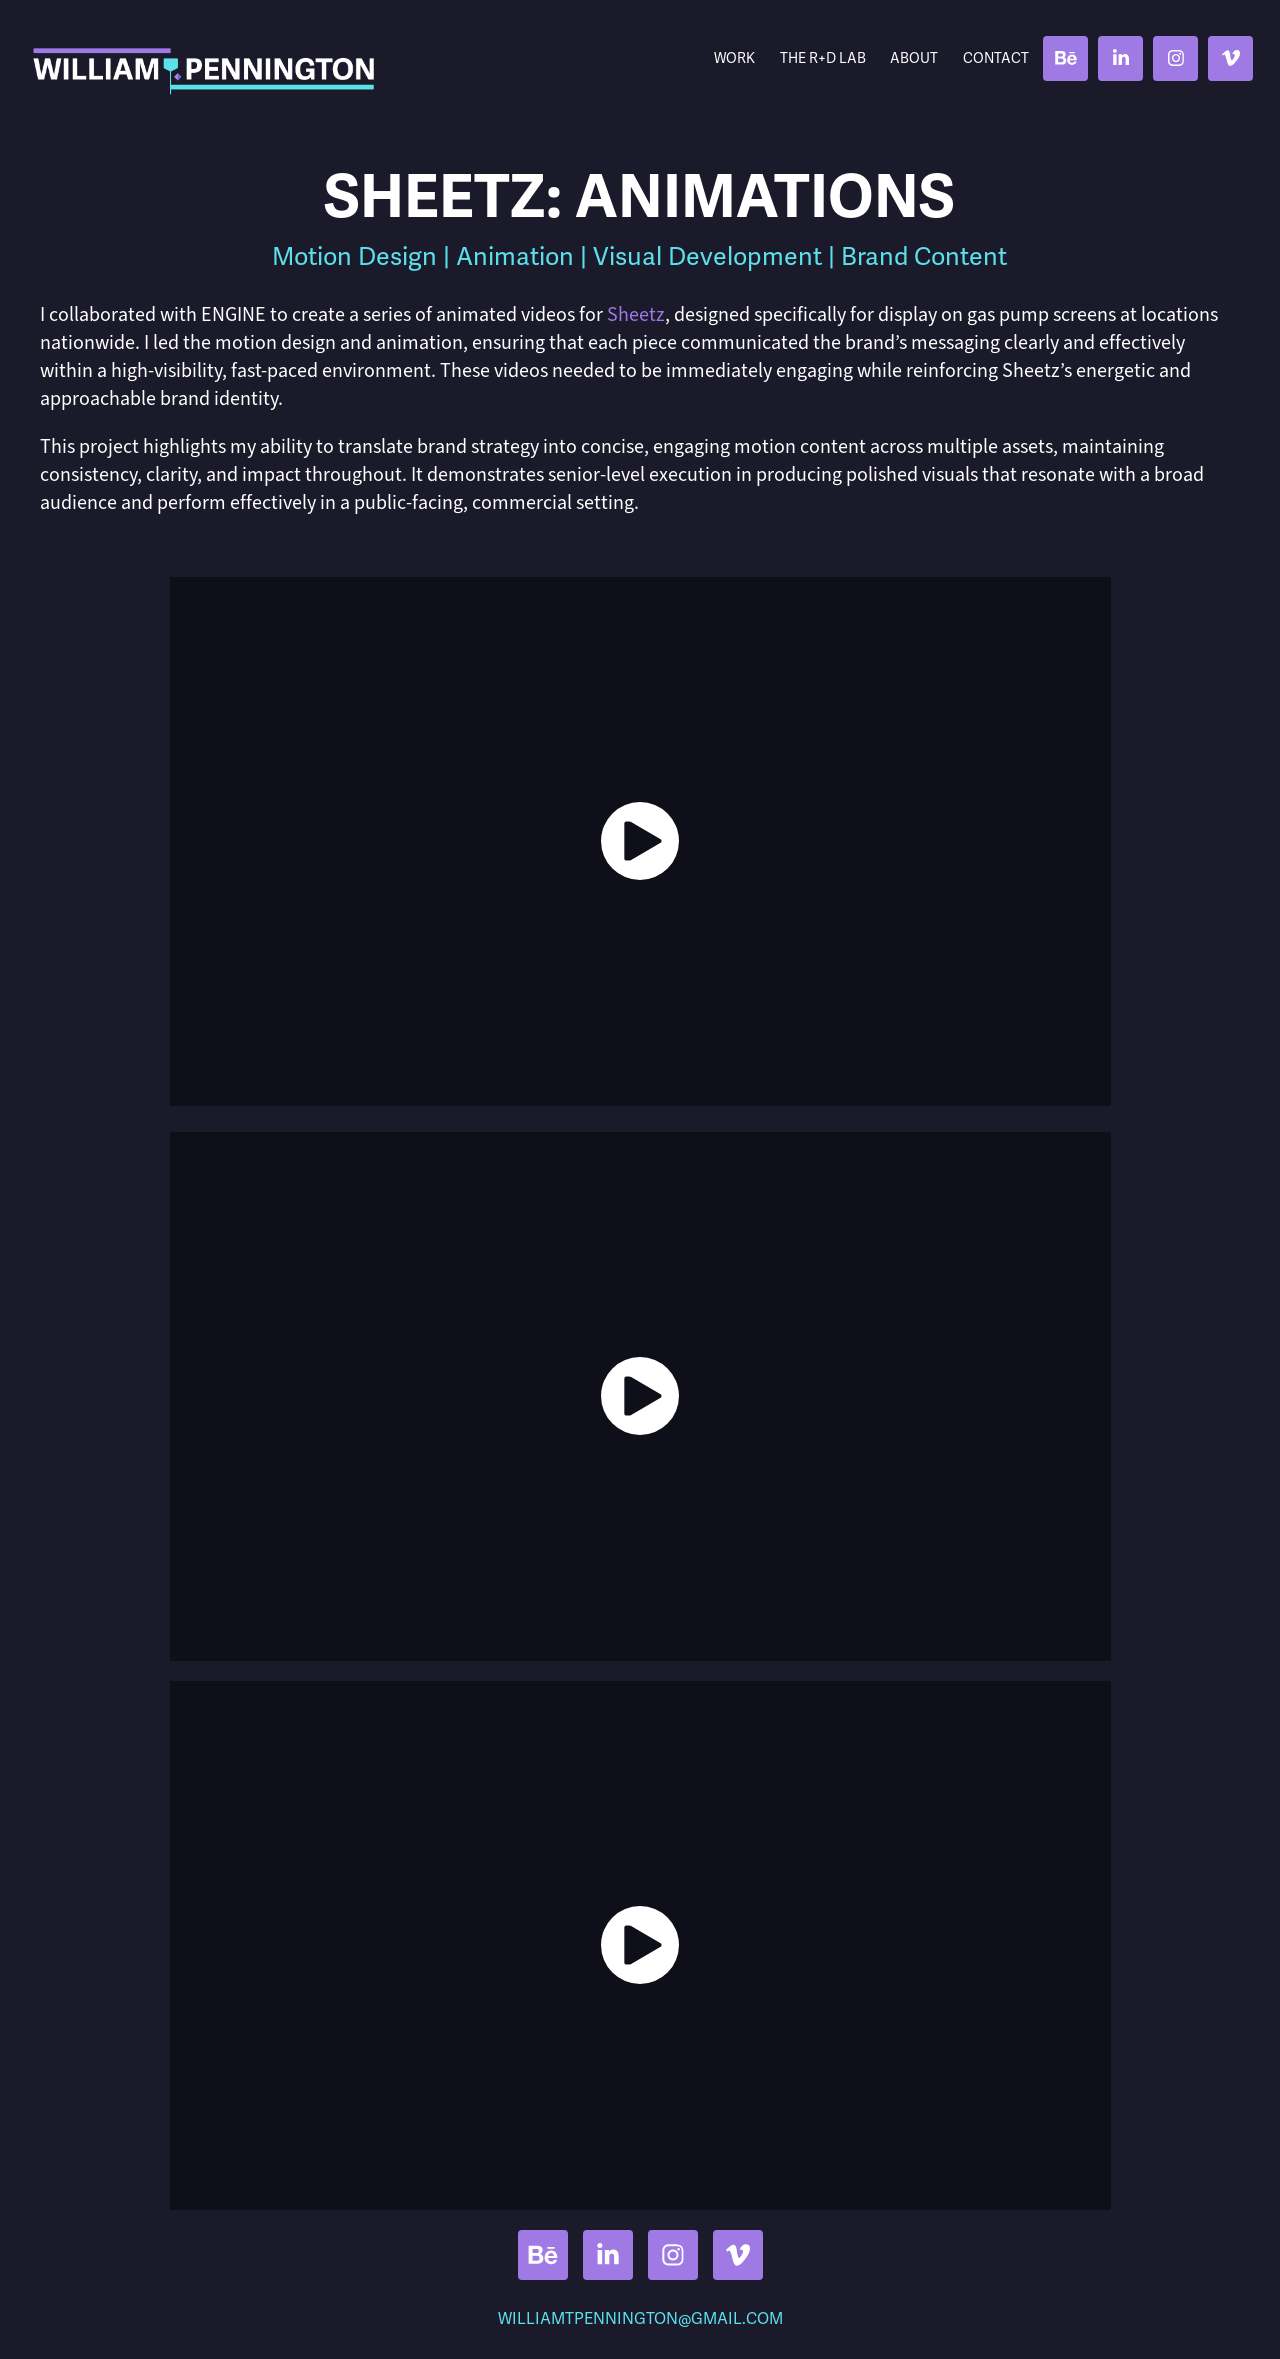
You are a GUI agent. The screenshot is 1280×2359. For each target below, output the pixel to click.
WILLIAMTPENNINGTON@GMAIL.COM (640, 2319)
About (914, 58)
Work (734, 58)
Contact (996, 58)
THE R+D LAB (823, 58)
